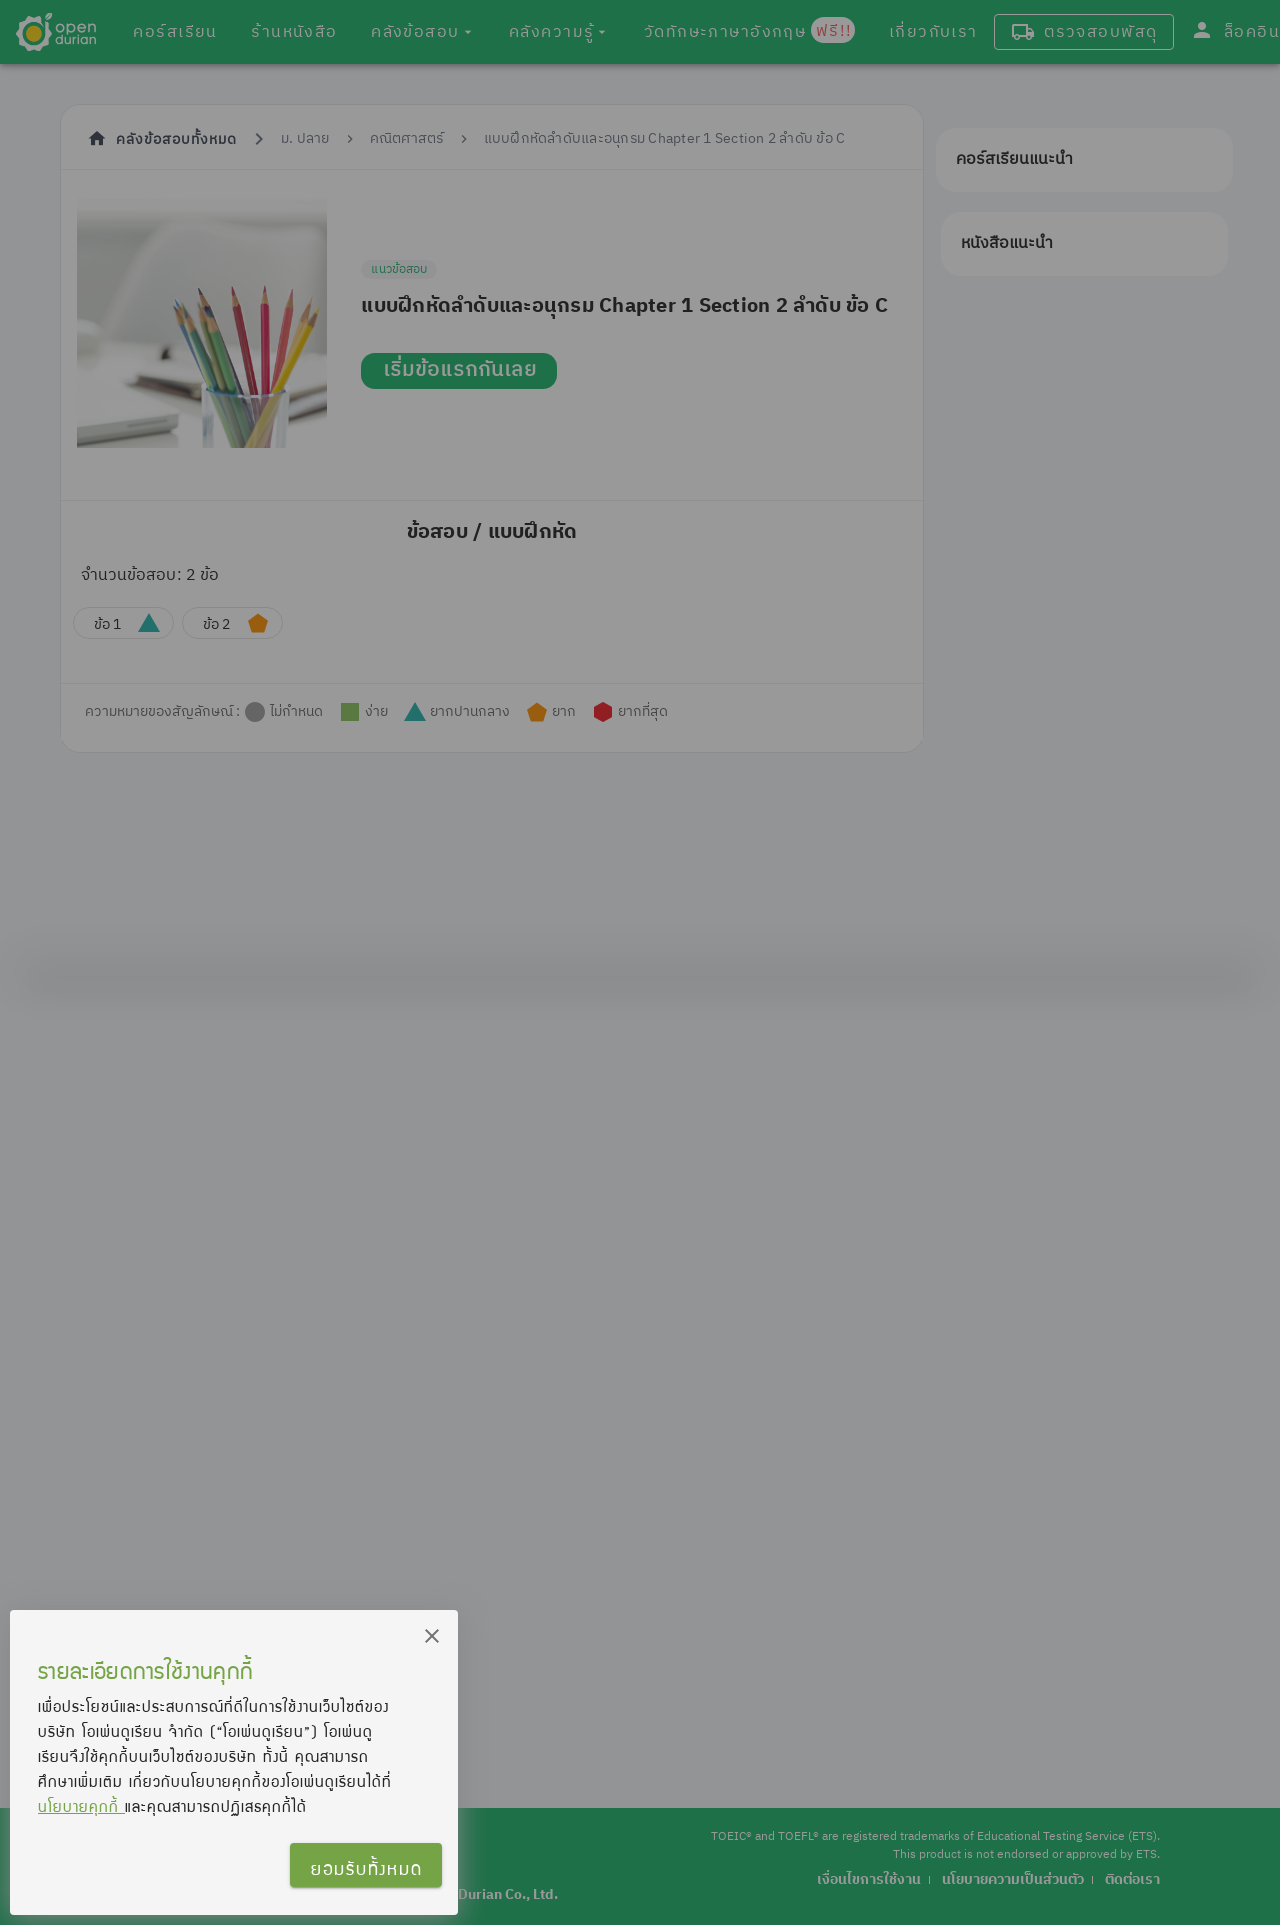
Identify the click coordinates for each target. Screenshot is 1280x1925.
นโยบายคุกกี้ (81, 1806)
